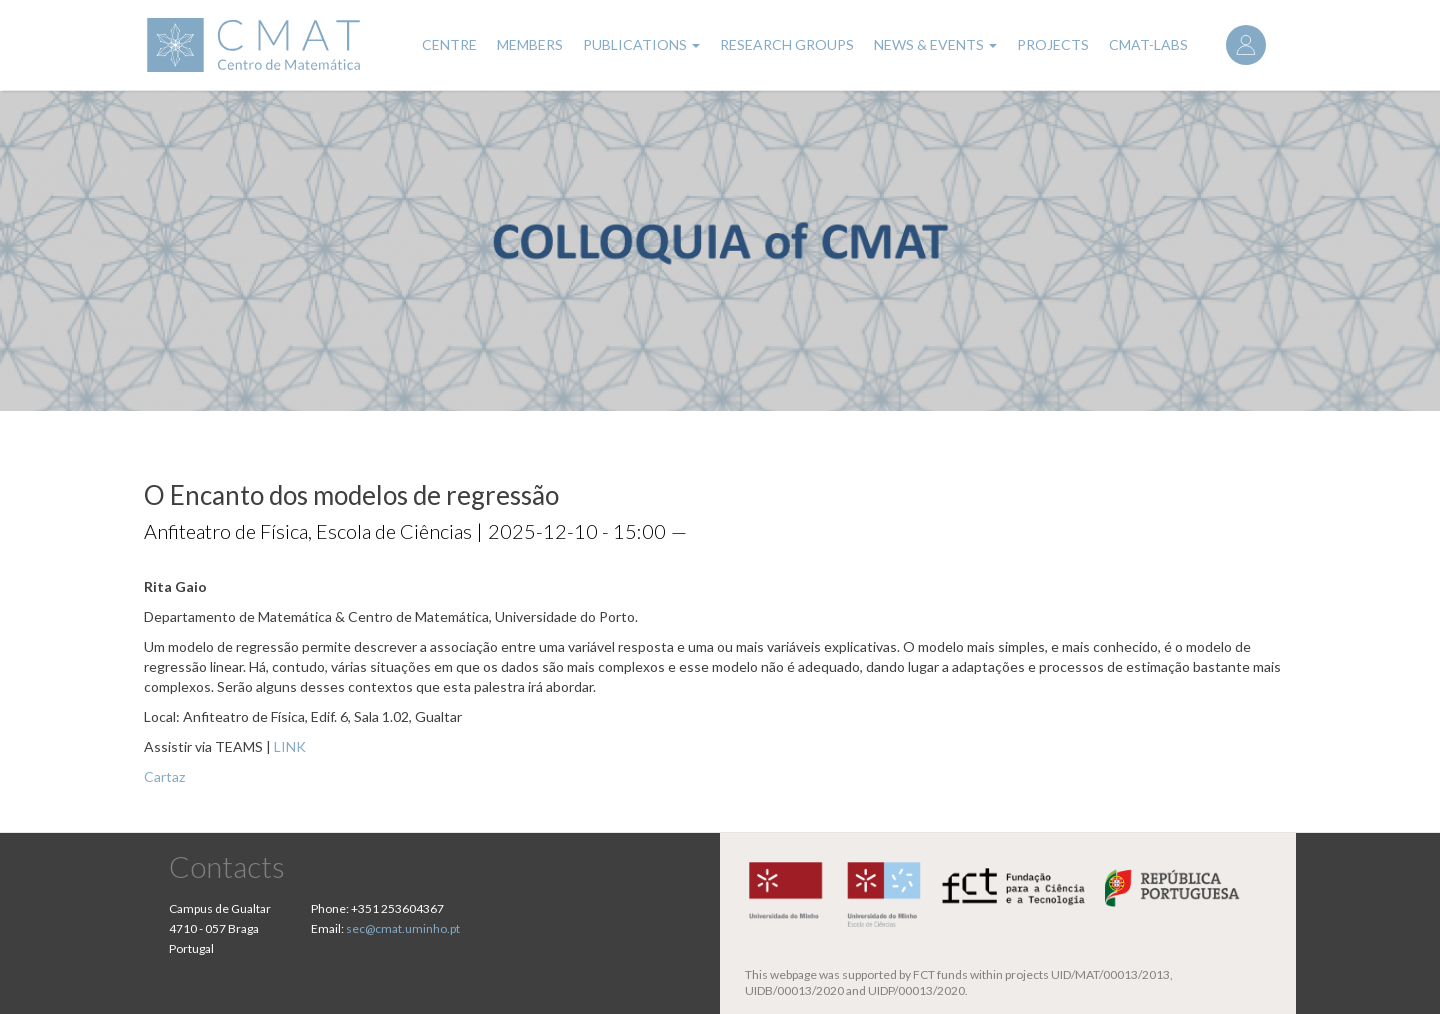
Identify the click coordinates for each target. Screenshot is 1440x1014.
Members (530, 44)
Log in (1246, 45)
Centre (449, 44)
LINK (290, 746)
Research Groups (787, 44)
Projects (1053, 44)
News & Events (935, 44)
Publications (641, 44)
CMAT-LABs (1148, 44)
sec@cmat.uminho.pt (403, 928)
